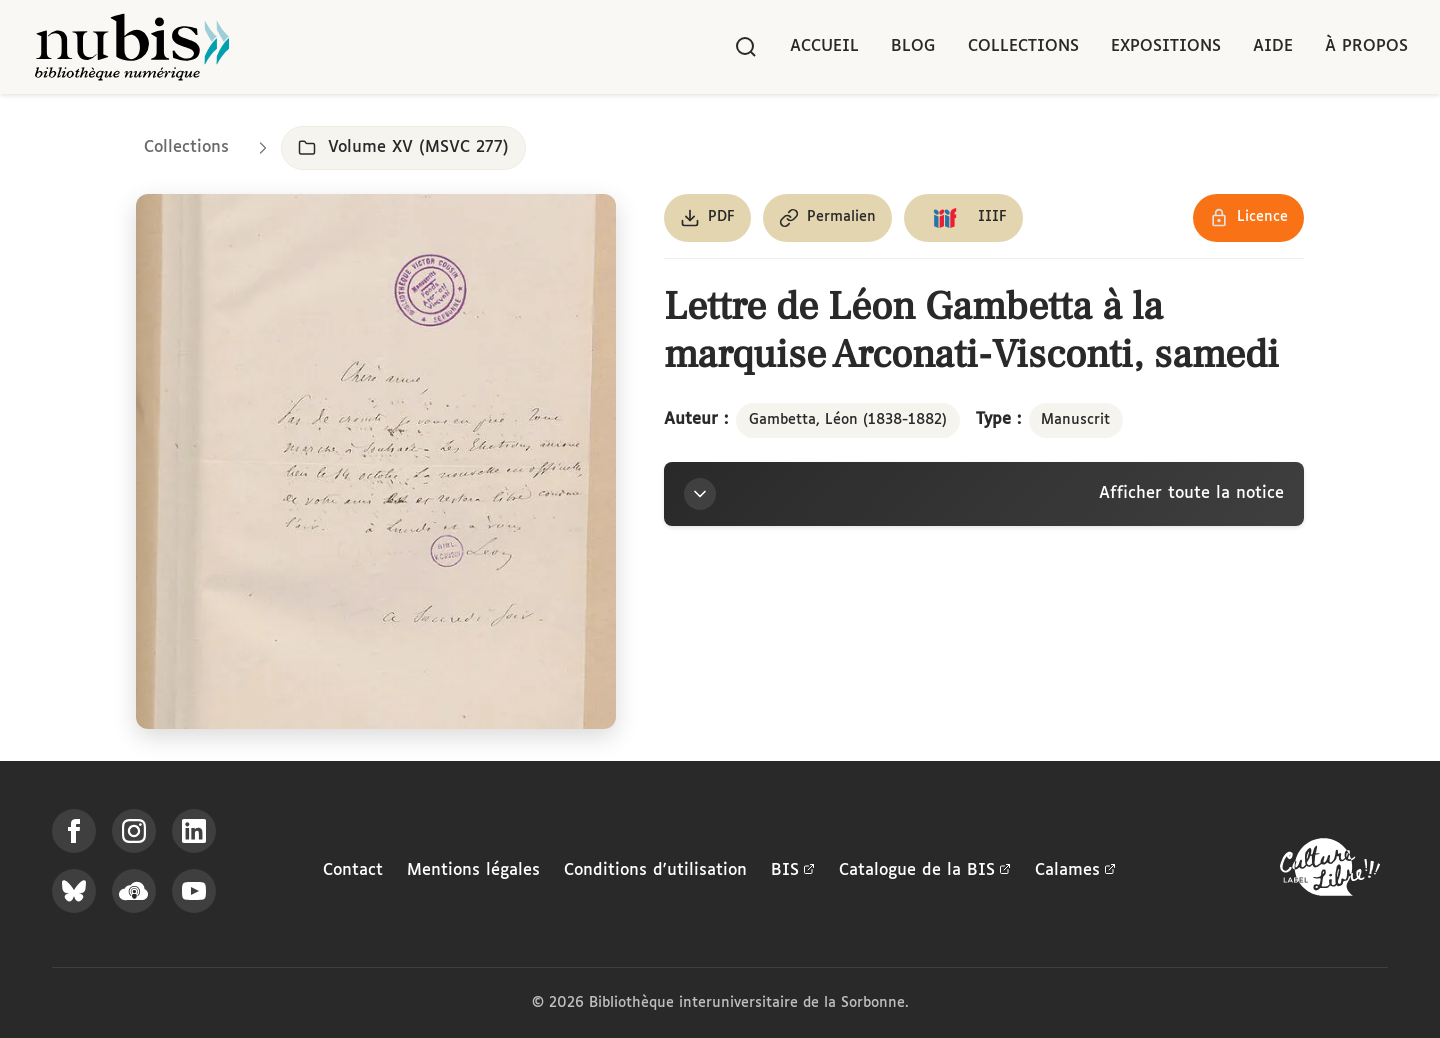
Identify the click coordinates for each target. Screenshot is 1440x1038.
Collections (1023, 46)
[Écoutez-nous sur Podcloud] (134, 891)
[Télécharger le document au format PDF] (707, 218)
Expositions (1166, 46)
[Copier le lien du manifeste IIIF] (963, 218)
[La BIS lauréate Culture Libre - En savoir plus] (1330, 871)
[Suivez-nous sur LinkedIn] (194, 831)
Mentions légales (473, 870)
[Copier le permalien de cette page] (827, 218)
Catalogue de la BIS (925, 871)
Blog (913, 46)
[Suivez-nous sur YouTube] (194, 891)
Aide (1273, 46)
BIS (793, 871)
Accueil (824, 46)
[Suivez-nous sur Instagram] (134, 831)
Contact (353, 870)
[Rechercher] (746, 47)
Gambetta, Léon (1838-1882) (848, 420)
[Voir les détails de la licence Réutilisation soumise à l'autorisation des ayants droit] (1248, 218)
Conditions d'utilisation (655, 870)
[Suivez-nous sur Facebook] (74, 831)
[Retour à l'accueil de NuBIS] (132, 47)
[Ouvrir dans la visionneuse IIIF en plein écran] (376, 461)
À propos (1366, 46)
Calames (1075, 871)
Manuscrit (1075, 420)
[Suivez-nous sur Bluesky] (74, 891)
